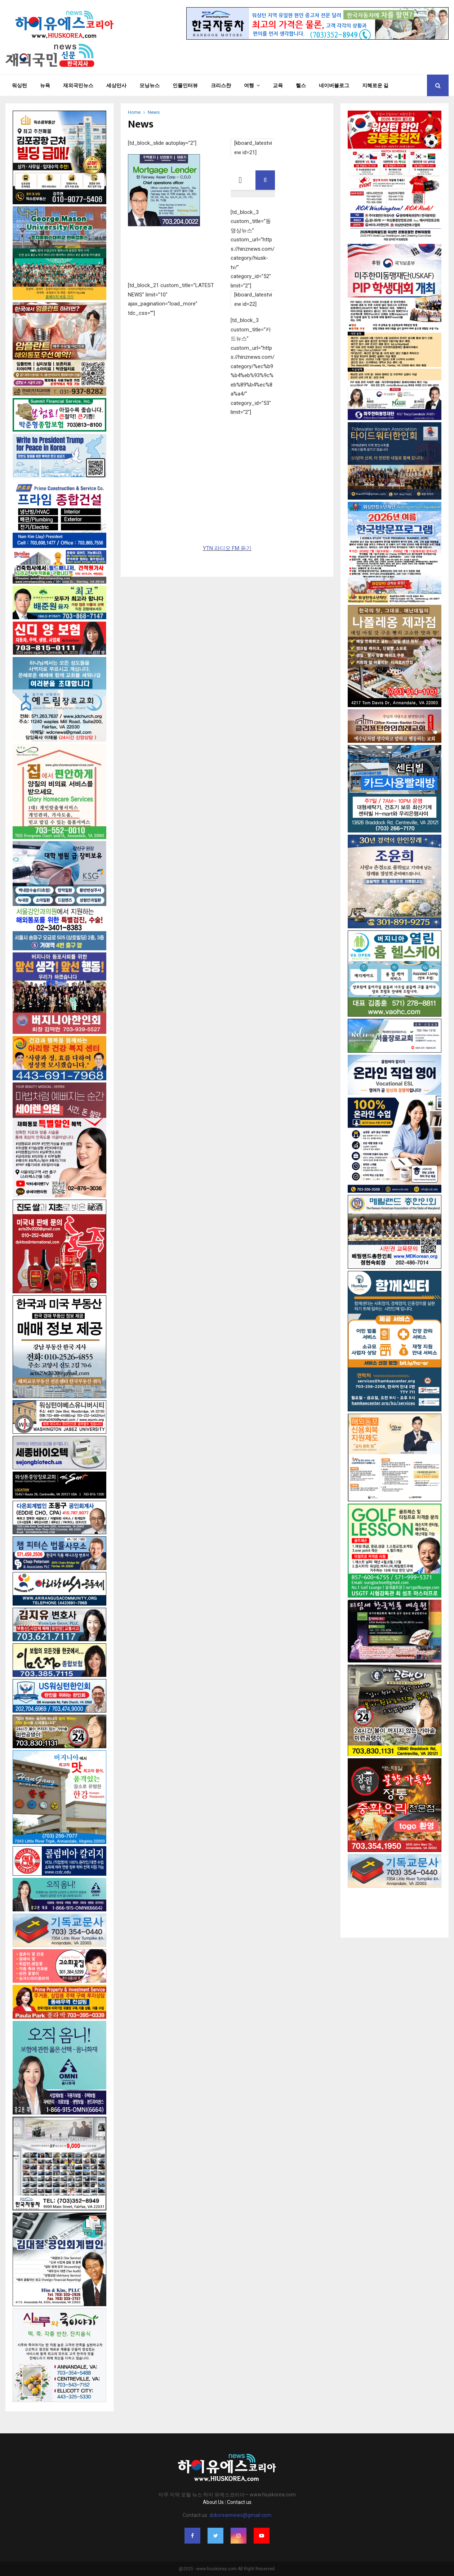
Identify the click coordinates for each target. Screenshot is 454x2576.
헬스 (301, 85)
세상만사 (116, 85)
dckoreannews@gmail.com (240, 2515)
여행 (249, 85)
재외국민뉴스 (78, 85)
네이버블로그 (334, 85)
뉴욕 (45, 85)
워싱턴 (19, 85)
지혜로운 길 (375, 85)
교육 (278, 85)
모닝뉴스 (149, 85)
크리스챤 (221, 85)
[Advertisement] (394, 1906)
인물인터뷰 (185, 85)
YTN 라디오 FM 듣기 (227, 548)
